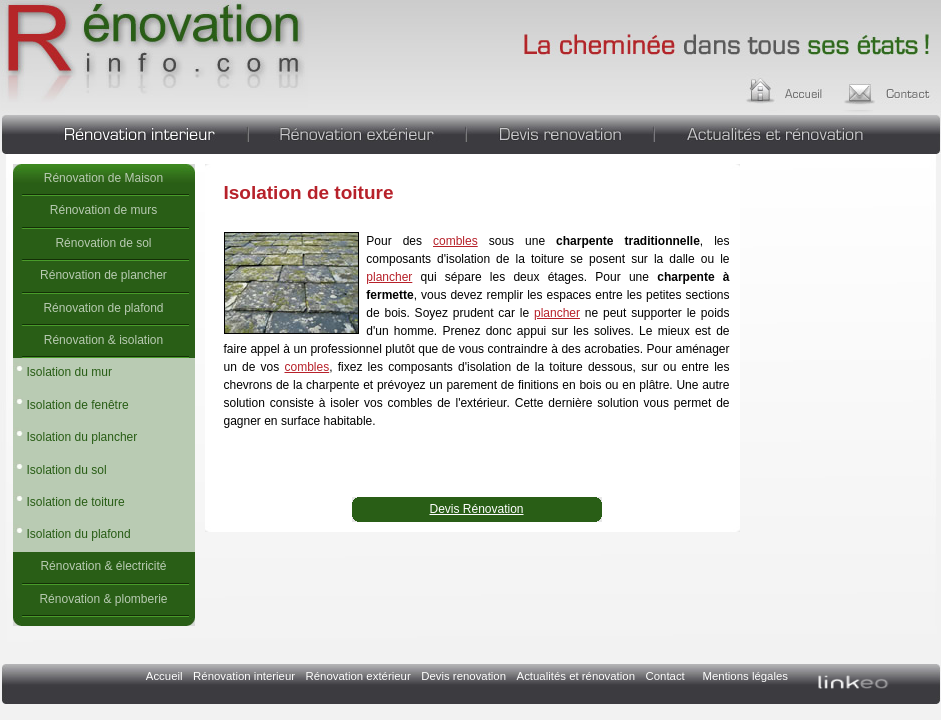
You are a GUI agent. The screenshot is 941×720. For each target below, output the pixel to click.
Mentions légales (745, 676)
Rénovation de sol (103, 243)
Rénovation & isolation (103, 340)
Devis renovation (560, 132)
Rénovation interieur (124, 132)
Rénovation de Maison (103, 178)
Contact (665, 676)
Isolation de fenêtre (78, 405)
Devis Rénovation (476, 509)
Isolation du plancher (82, 437)
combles (455, 241)
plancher (389, 277)
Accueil (803, 88)
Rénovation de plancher (103, 275)
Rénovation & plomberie (103, 599)
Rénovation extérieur (357, 132)
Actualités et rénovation (797, 132)
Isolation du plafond (79, 534)
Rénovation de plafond (103, 308)
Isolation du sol (67, 470)
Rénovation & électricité (103, 566)
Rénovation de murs (103, 210)
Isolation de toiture (154, 55)
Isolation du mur (69, 372)
